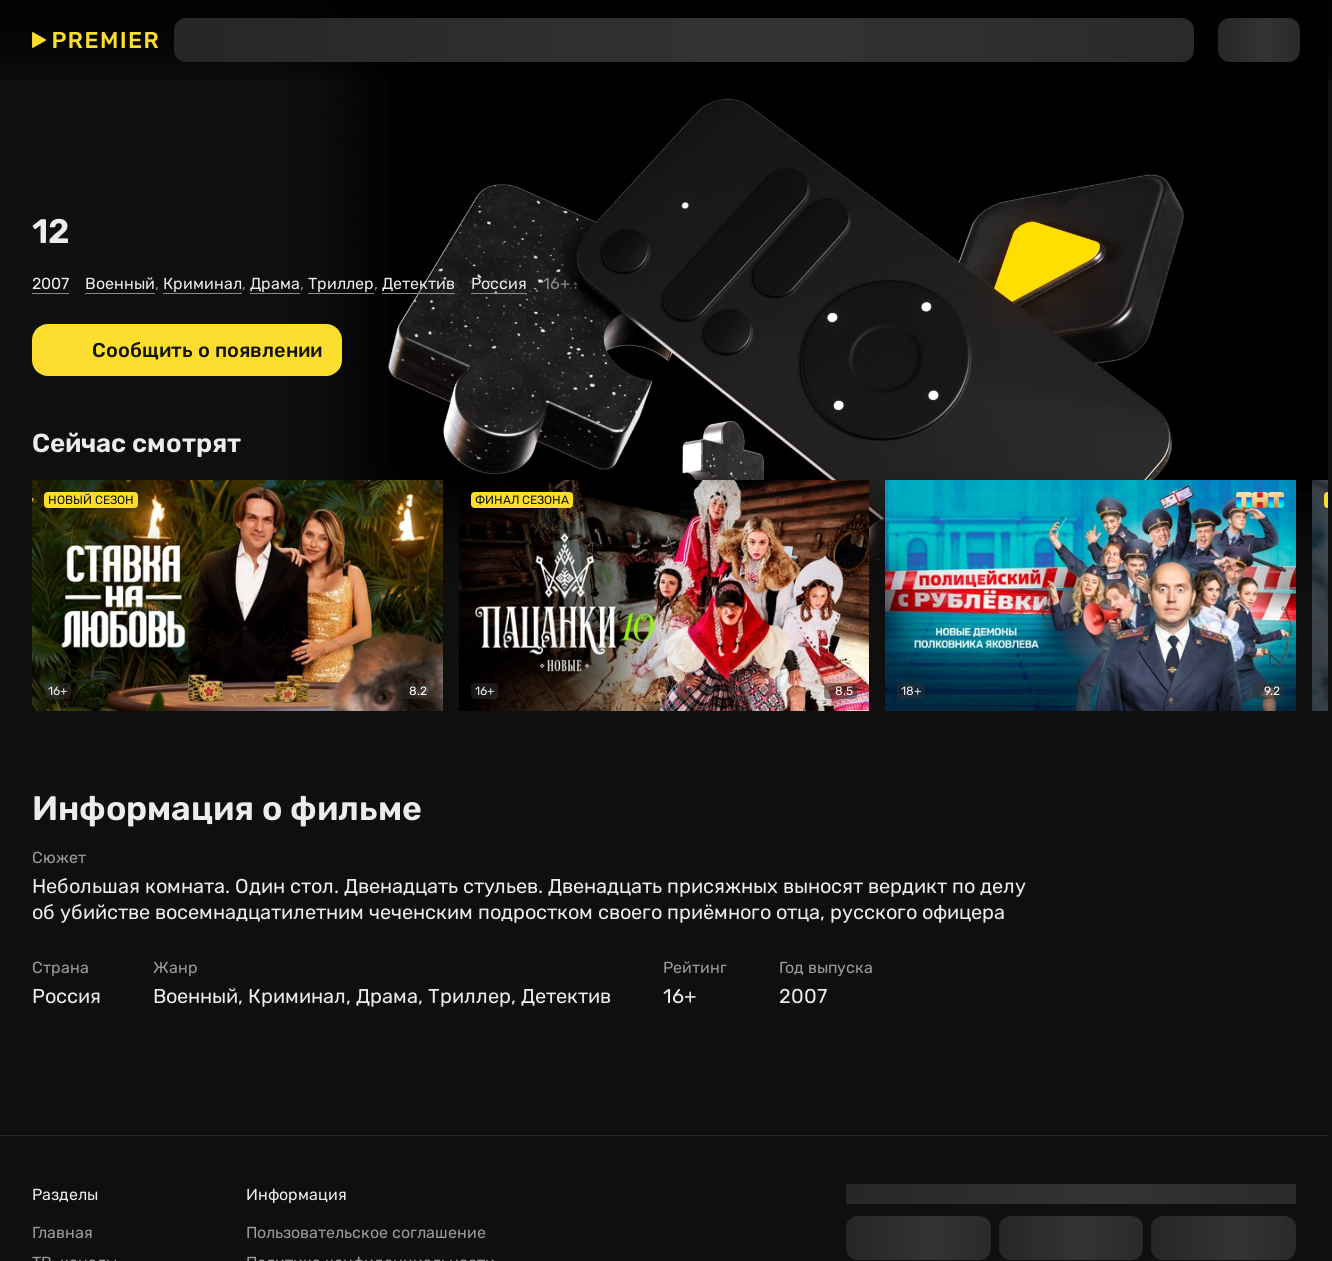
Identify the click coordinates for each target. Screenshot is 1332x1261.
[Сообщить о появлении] (187, 350)
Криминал (202, 283)
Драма (275, 283)
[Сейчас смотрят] (144, 444)
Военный (120, 283)
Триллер (341, 283)
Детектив (418, 283)
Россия (499, 283)
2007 (50, 283)
